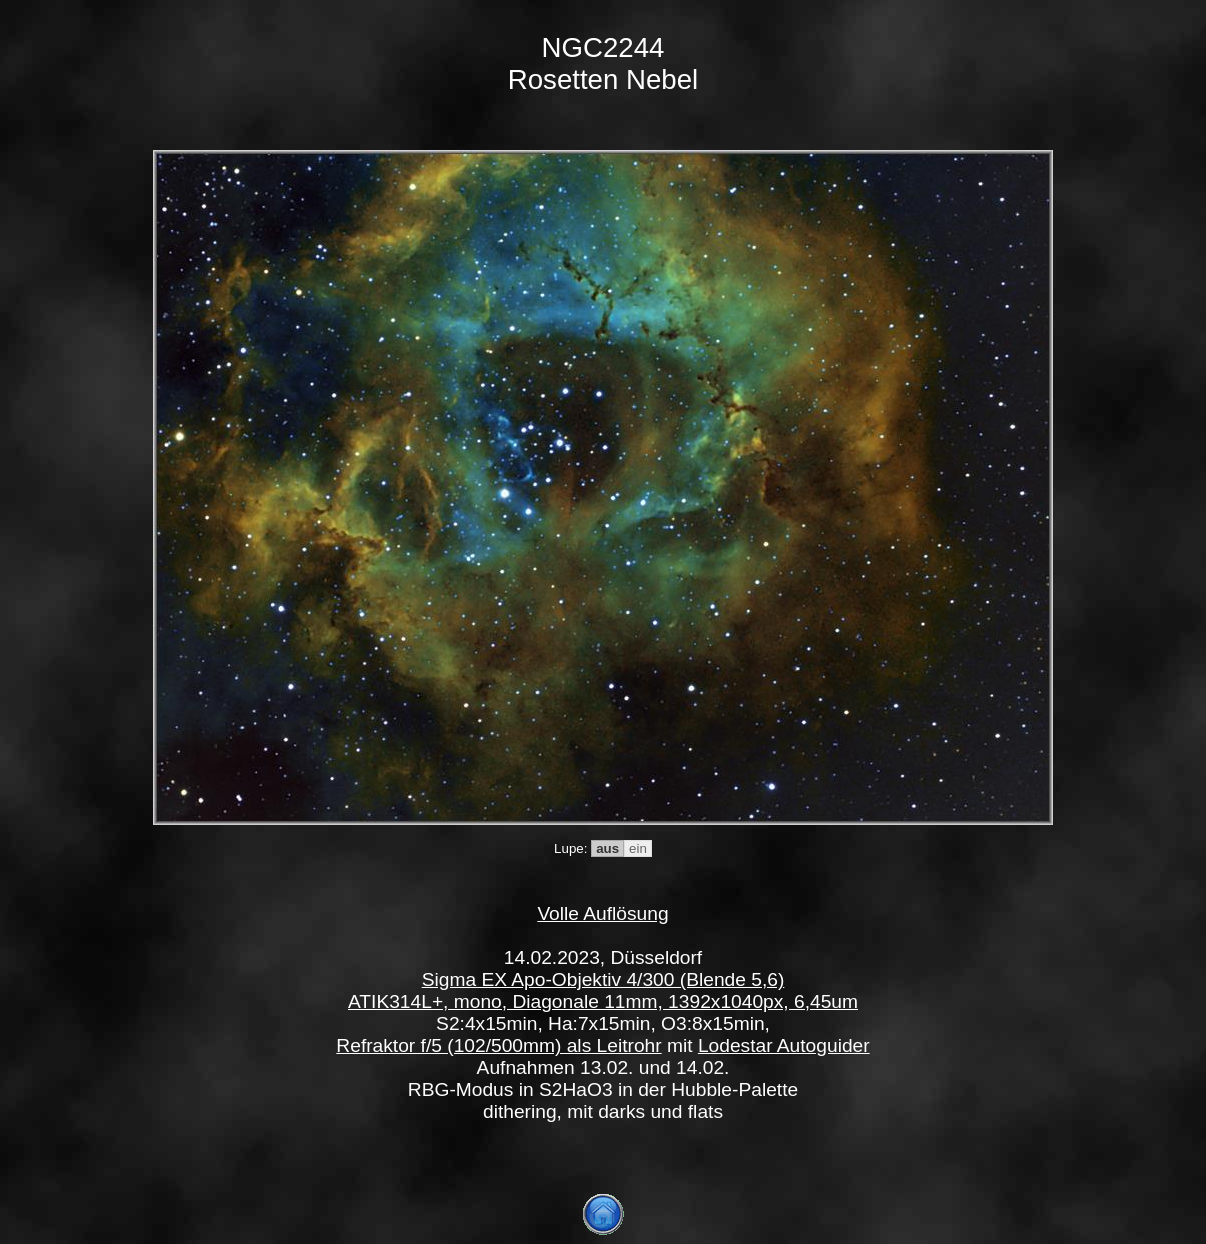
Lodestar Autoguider (784, 1045)
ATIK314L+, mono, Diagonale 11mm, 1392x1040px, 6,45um (603, 1001)
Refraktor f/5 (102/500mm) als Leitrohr (498, 1045)
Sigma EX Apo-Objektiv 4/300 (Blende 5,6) (603, 979)
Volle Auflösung (602, 913)
